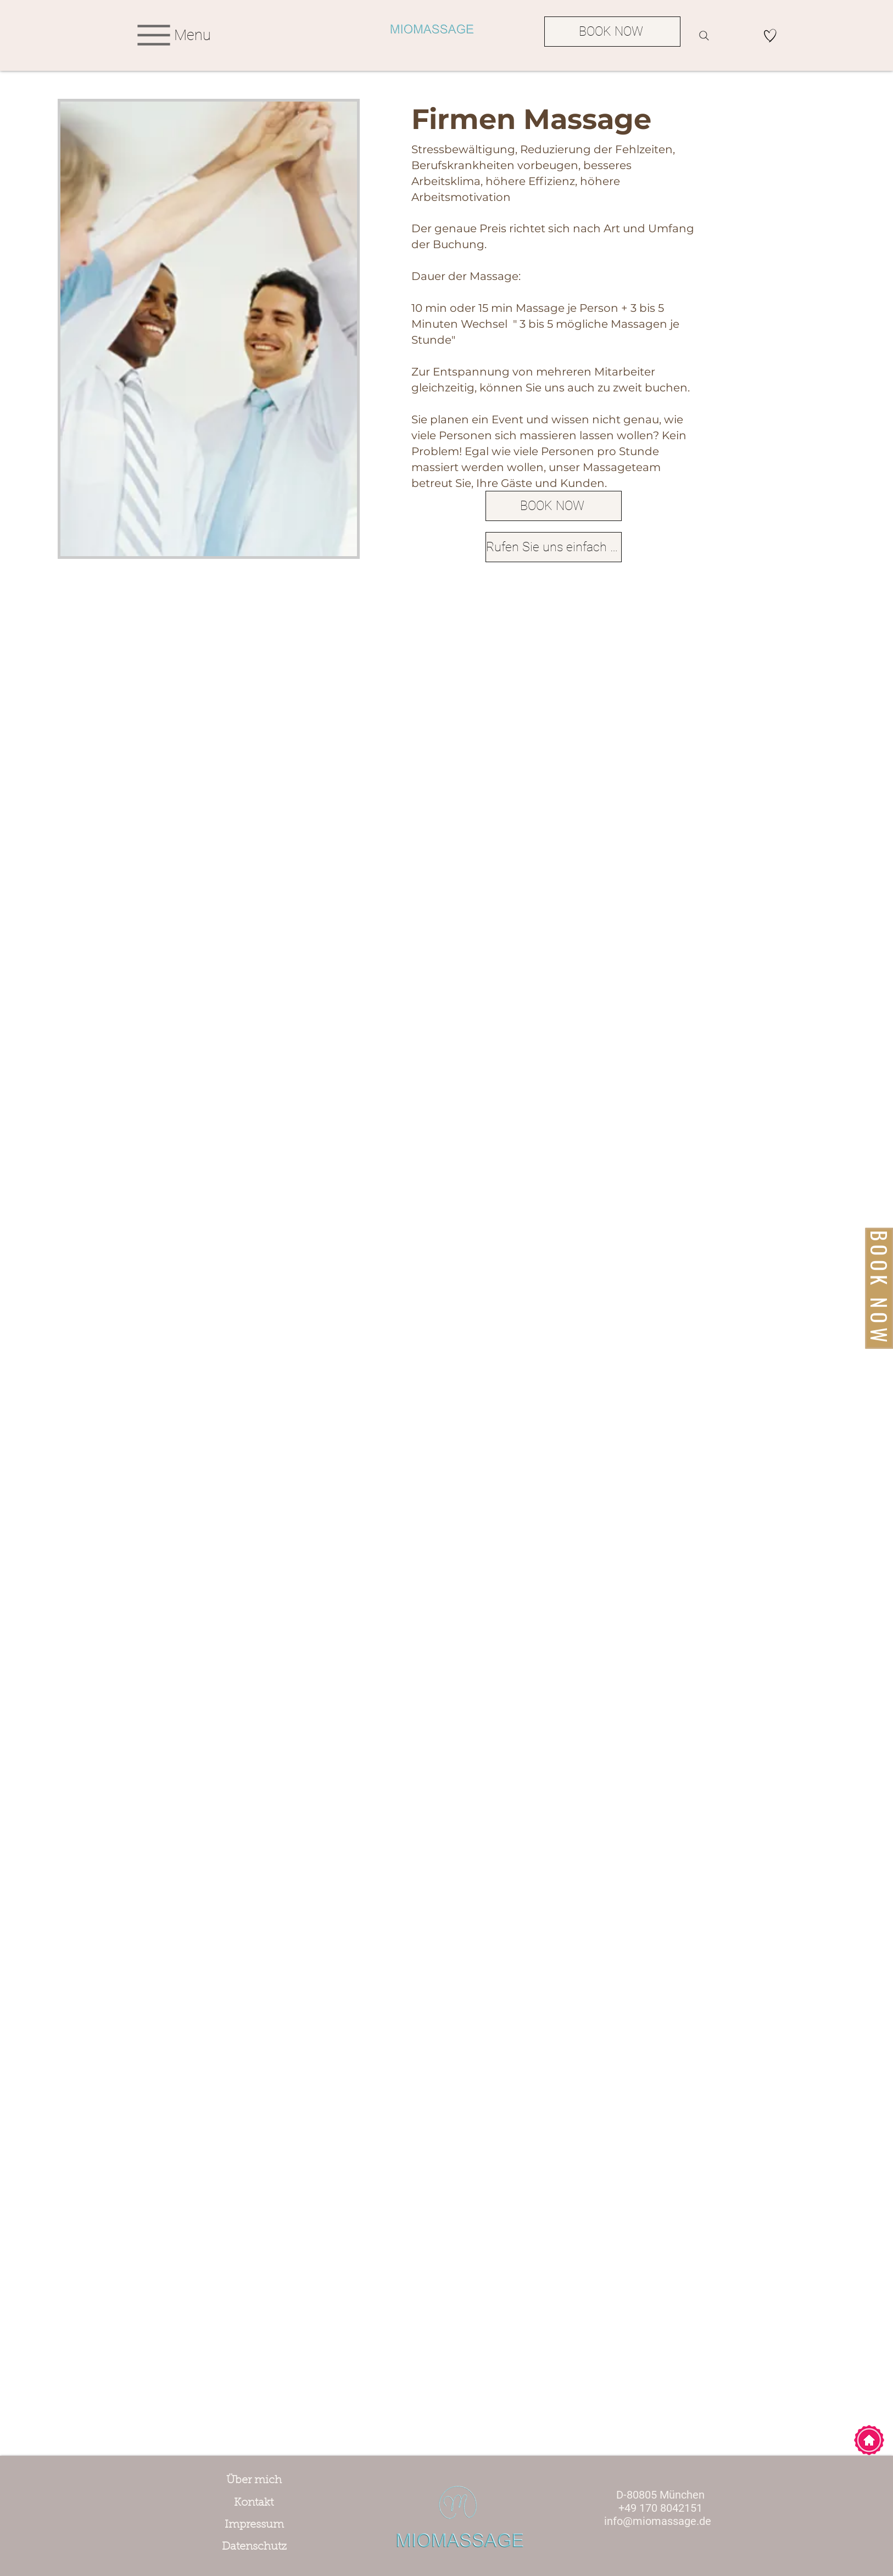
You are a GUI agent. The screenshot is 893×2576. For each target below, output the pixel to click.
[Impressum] (254, 2525)
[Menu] (172, 35)
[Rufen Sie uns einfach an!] (553, 547)
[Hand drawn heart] (770, 35)
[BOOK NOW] (612, 31)
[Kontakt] (253, 2503)
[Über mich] (254, 2480)
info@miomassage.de (657, 2521)
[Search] (704, 35)
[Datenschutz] (254, 2547)
